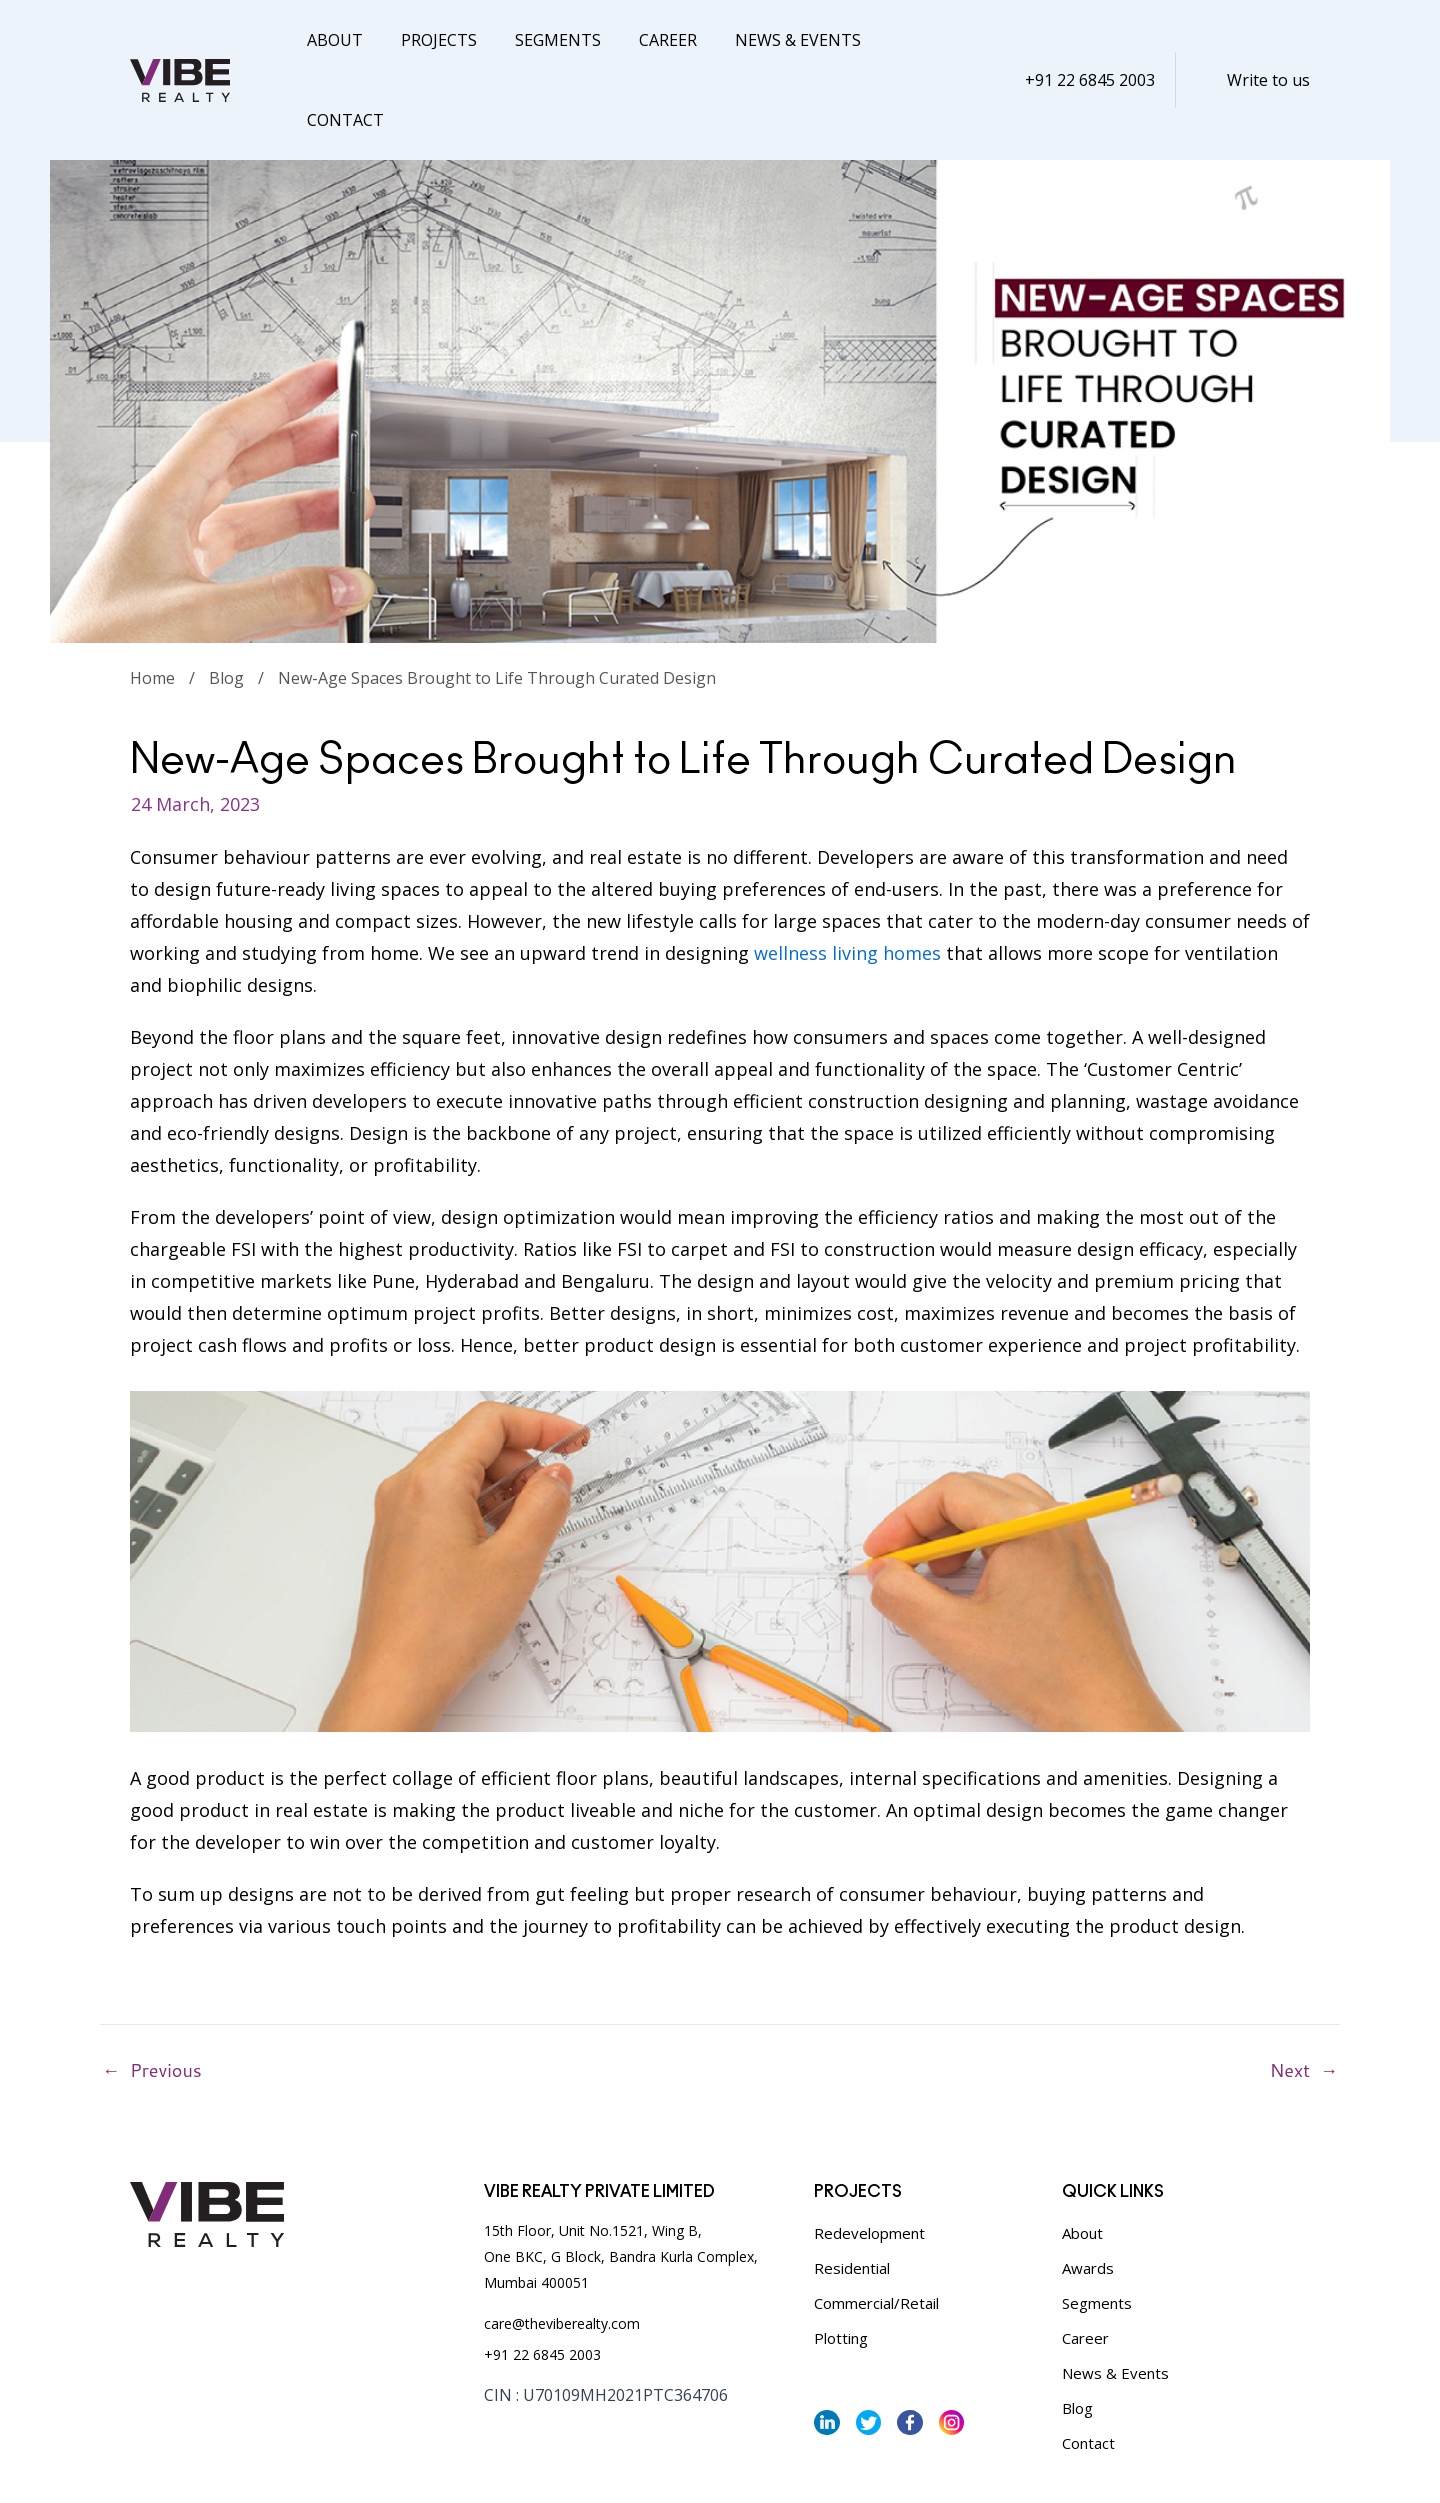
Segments (543, 40)
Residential (852, 2188)
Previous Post (111, 1991)
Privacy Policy (174, 2463)
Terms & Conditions (298, 2463)
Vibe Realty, (831, 2464)
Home (152, 598)
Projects (430, 40)
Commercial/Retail (876, 2223)
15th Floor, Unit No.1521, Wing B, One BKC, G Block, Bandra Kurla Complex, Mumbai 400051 (621, 2176)
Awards (1088, 2188)
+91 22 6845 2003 (1090, 40)
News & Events (771, 40)
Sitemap (403, 2463)
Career (647, 40)
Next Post (1329, 1991)
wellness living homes (847, 873)
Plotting (841, 2258)
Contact (904, 40)
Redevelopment (869, 2153)
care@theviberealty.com (562, 2243)
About (332, 40)
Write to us (1268, 40)
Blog (226, 598)
